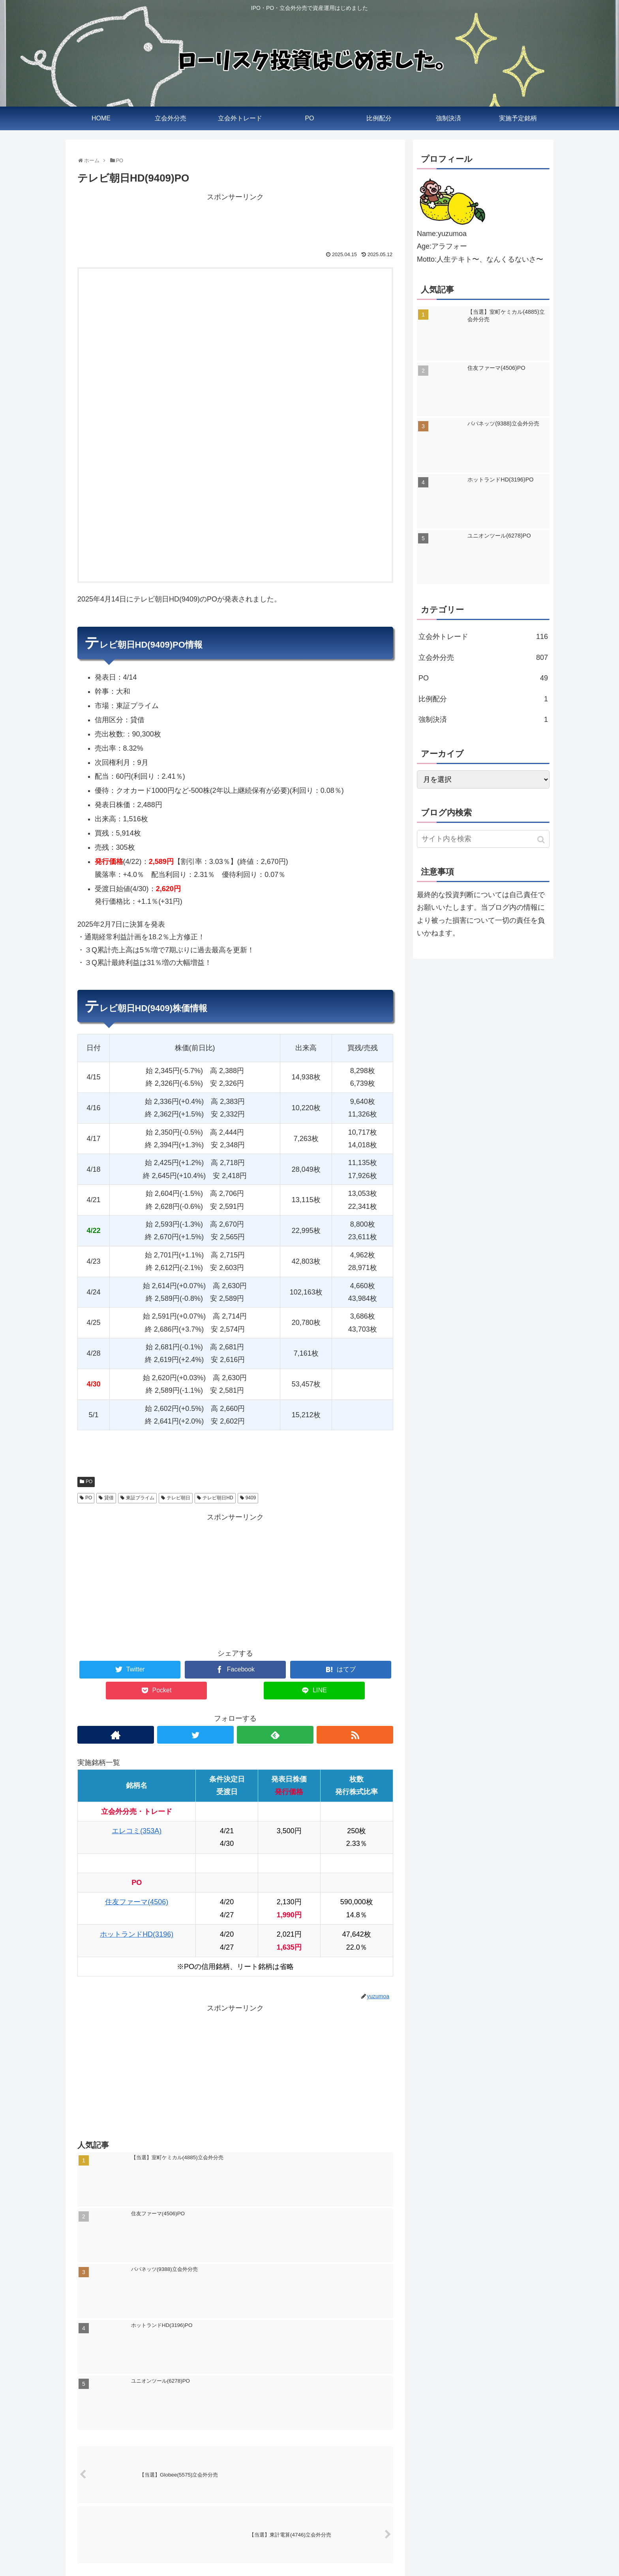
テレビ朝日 (178, 1498)
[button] (542, 839)
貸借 (109, 1498)
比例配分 (483, 699)
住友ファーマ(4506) (136, 1902)
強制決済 (483, 719)
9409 (251, 1498)
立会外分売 (483, 657)
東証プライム (140, 1498)
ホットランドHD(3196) (136, 1934)
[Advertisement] (235, 221)
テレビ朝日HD (218, 1498)
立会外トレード (483, 636)
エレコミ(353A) (136, 1831)
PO (89, 1481)
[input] (483, 839)
